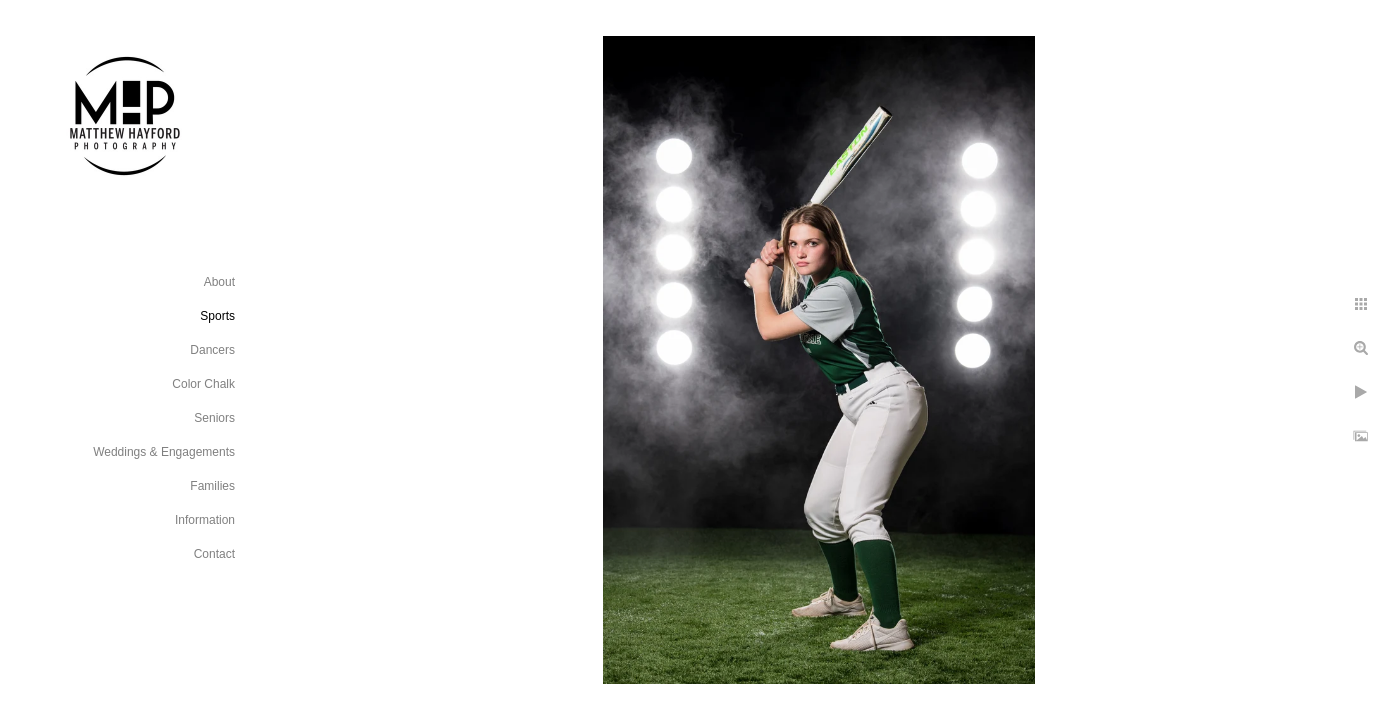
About (219, 282)
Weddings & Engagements (164, 452)
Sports (217, 316)
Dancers (212, 350)
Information (205, 520)
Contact (214, 554)
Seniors (214, 418)
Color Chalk (203, 384)
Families (212, 486)
